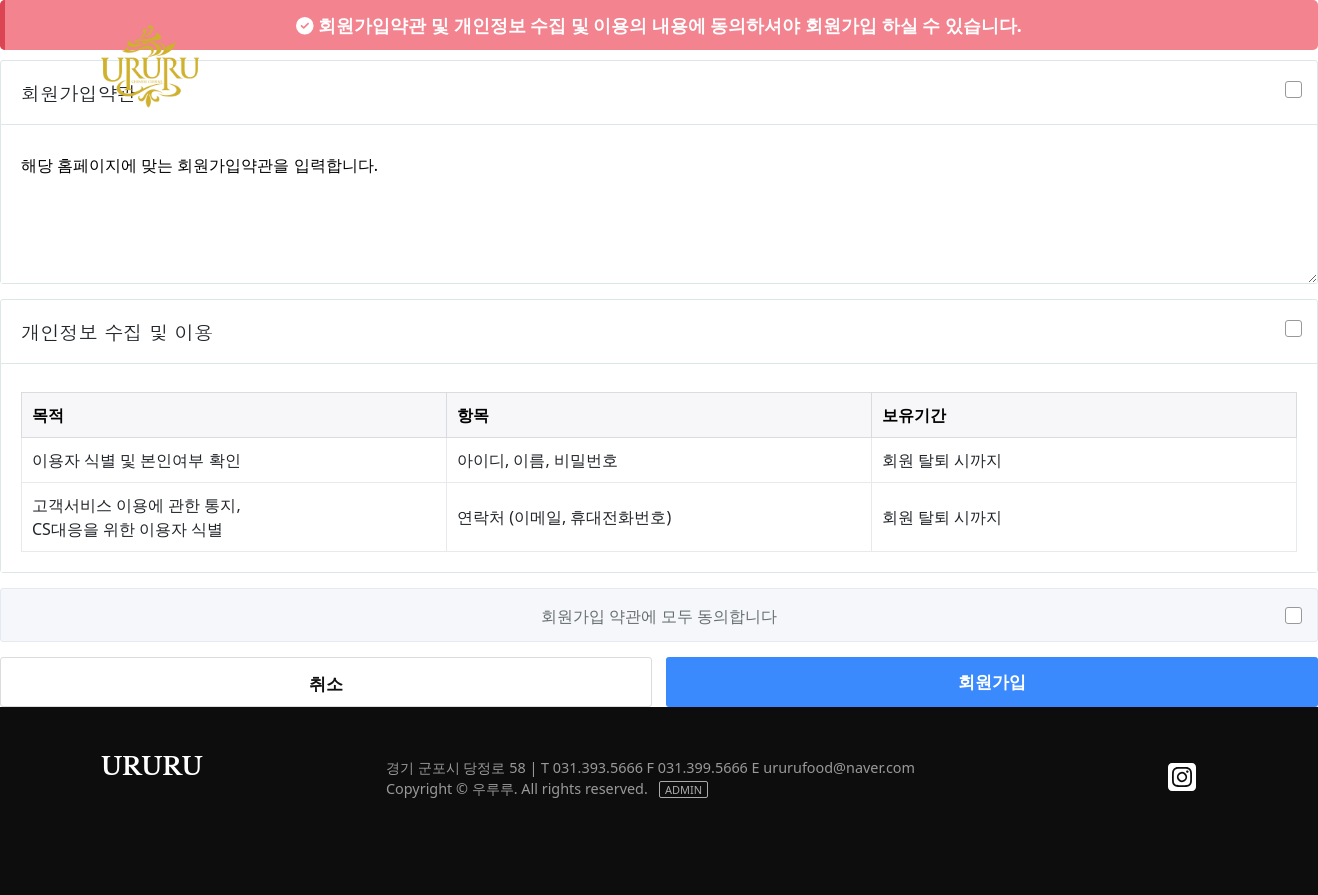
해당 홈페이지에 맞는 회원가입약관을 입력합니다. (659, 208)
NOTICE (1037, 65)
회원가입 (992, 681)
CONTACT (1155, 65)
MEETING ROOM (790, 65)
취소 (326, 683)
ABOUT (546, 65)
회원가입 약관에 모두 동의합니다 (659, 616)
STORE (929, 65)
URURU (152, 766)
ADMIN (683, 789)
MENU (652, 65)
